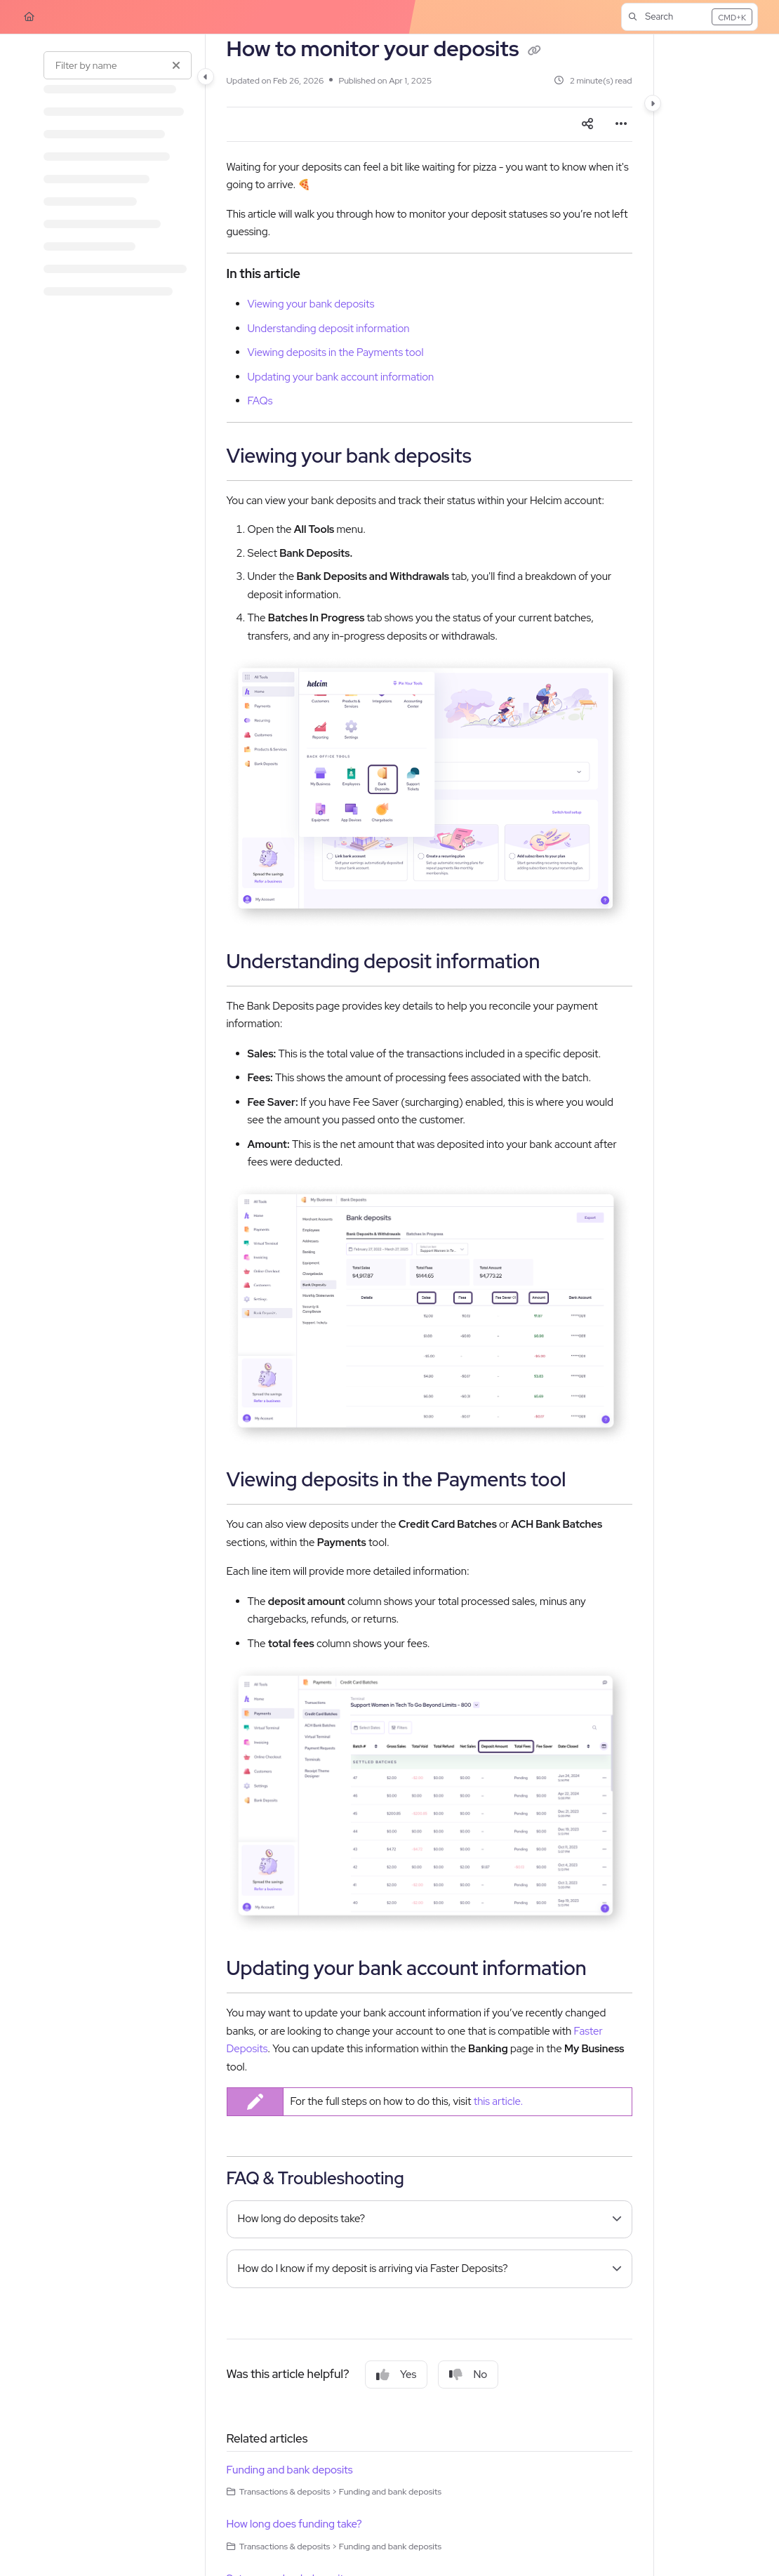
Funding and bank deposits (290, 2470)
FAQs (260, 401)
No (468, 2374)
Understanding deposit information (329, 329)
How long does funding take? (294, 2524)
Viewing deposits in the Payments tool (336, 352)
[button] (690, 17)
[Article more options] (621, 124)
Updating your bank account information (341, 377)
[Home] (29, 16)
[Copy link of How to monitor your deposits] (535, 50)
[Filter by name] (118, 65)
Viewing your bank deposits (311, 304)
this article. (499, 2101)
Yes (396, 2374)
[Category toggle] (205, 76)
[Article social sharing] (587, 124)
